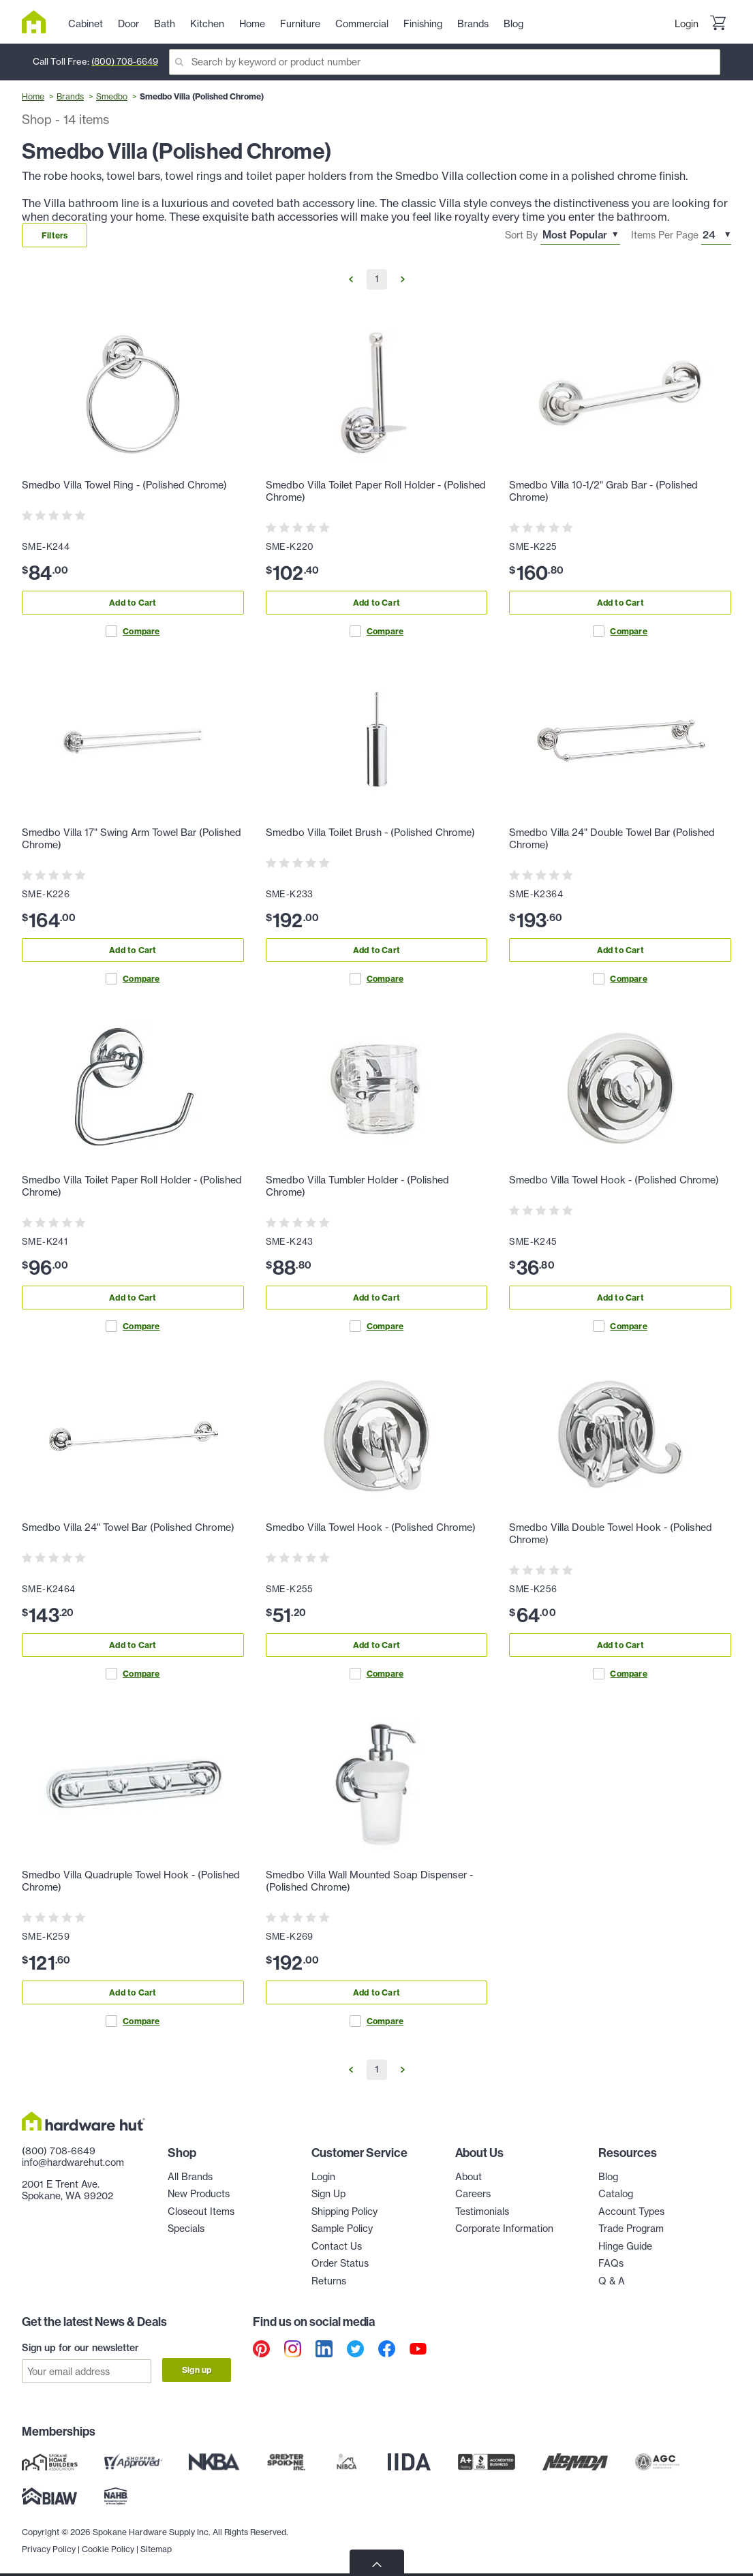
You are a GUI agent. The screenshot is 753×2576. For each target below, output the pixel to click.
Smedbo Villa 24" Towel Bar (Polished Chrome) (128, 1527)
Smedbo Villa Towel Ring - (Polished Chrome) (124, 485)
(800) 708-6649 (124, 61)
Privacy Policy (49, 2542)
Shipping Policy (344, 2211)
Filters (54, 235)
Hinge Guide (625, 2246)
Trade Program (631, 2228)
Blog (608, 2177)
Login (686, 24)
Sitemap (156, 2542)
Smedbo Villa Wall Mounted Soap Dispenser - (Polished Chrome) (369, 1881)
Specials (186, 2228)
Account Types (631, 2211)
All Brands (190, 2177)
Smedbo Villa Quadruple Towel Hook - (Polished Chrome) (131, 1881)
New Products (199, 2194)
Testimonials (482, 2211)
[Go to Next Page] (403, 279)
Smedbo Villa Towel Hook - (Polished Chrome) (614, 1180)
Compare (132, 631)
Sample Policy (342, 2228)
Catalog (615, 2194)
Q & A (611, 2281)
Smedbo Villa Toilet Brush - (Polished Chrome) (370, 832)
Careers (473, 2194)
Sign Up (328, 2194)
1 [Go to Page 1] (377, 279)
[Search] (444, 62)
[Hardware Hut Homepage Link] (39, 21)
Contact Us (336, 2246)
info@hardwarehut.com (73, 2162)
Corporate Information (504, 2228)
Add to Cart (132, 603)
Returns (328, 2281)
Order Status (340, 2263)
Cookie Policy (108, 2542)
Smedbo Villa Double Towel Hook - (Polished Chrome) (610, 1533)
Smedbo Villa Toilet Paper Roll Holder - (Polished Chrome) (376, 491)
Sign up (196, 2370)
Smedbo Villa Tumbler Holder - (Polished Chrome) (357, 1186)
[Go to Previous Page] (351, 279)
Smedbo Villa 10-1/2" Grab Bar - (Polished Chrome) (603, 491)
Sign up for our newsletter (80, 2348)
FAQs (611, 2263)
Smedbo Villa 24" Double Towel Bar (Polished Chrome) (612, 838)
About (468, 2177)
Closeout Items (201, 2211)
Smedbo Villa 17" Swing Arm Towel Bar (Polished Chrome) (131, 838)
